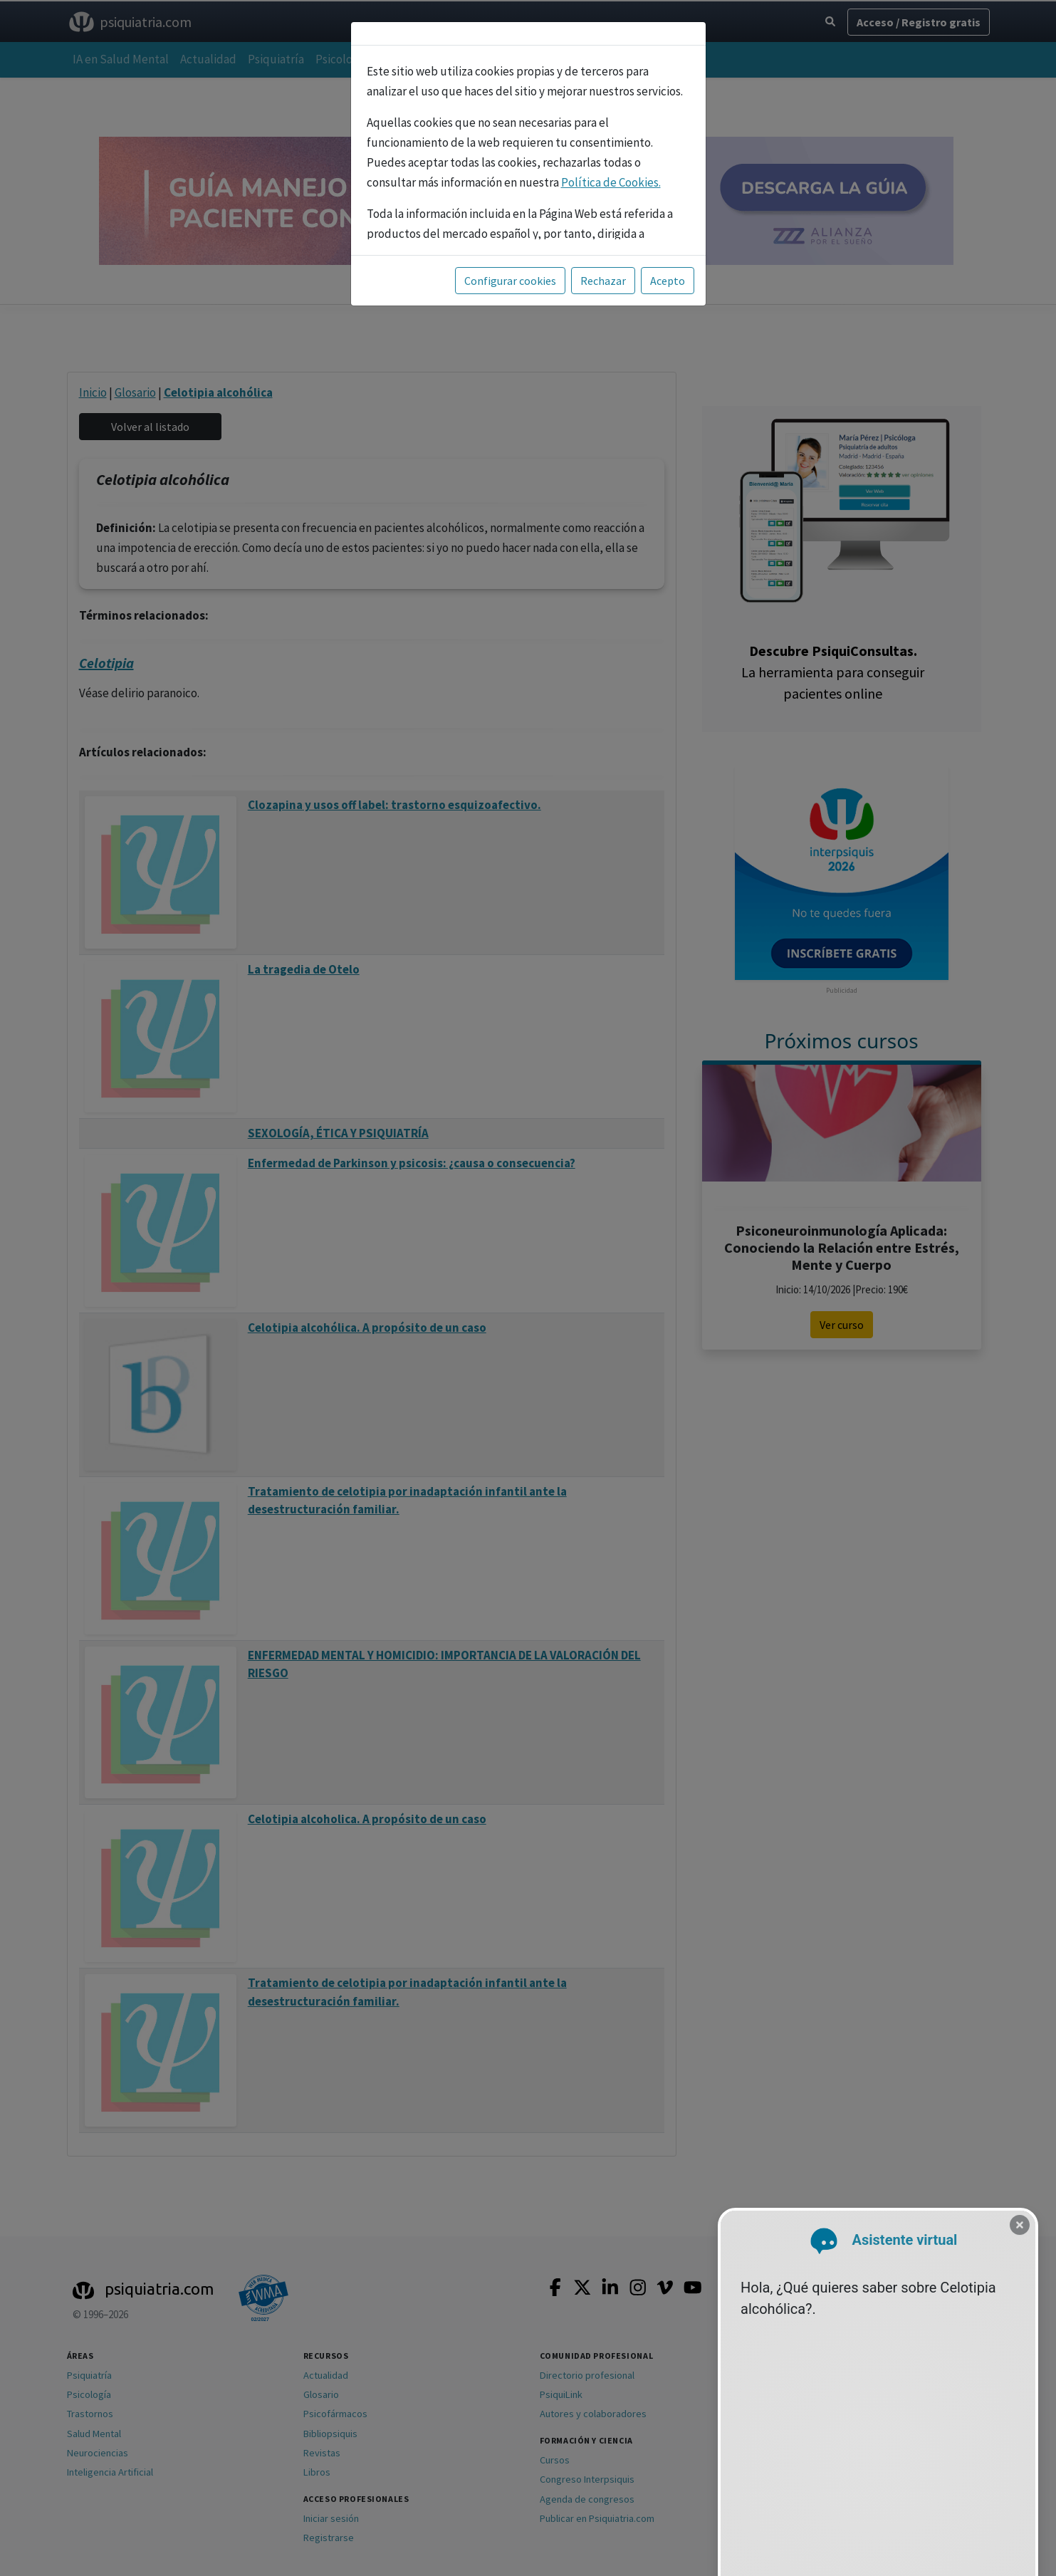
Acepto (667, 280)
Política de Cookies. (611, 182)
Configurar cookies (510, 280)
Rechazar (603, 280)
